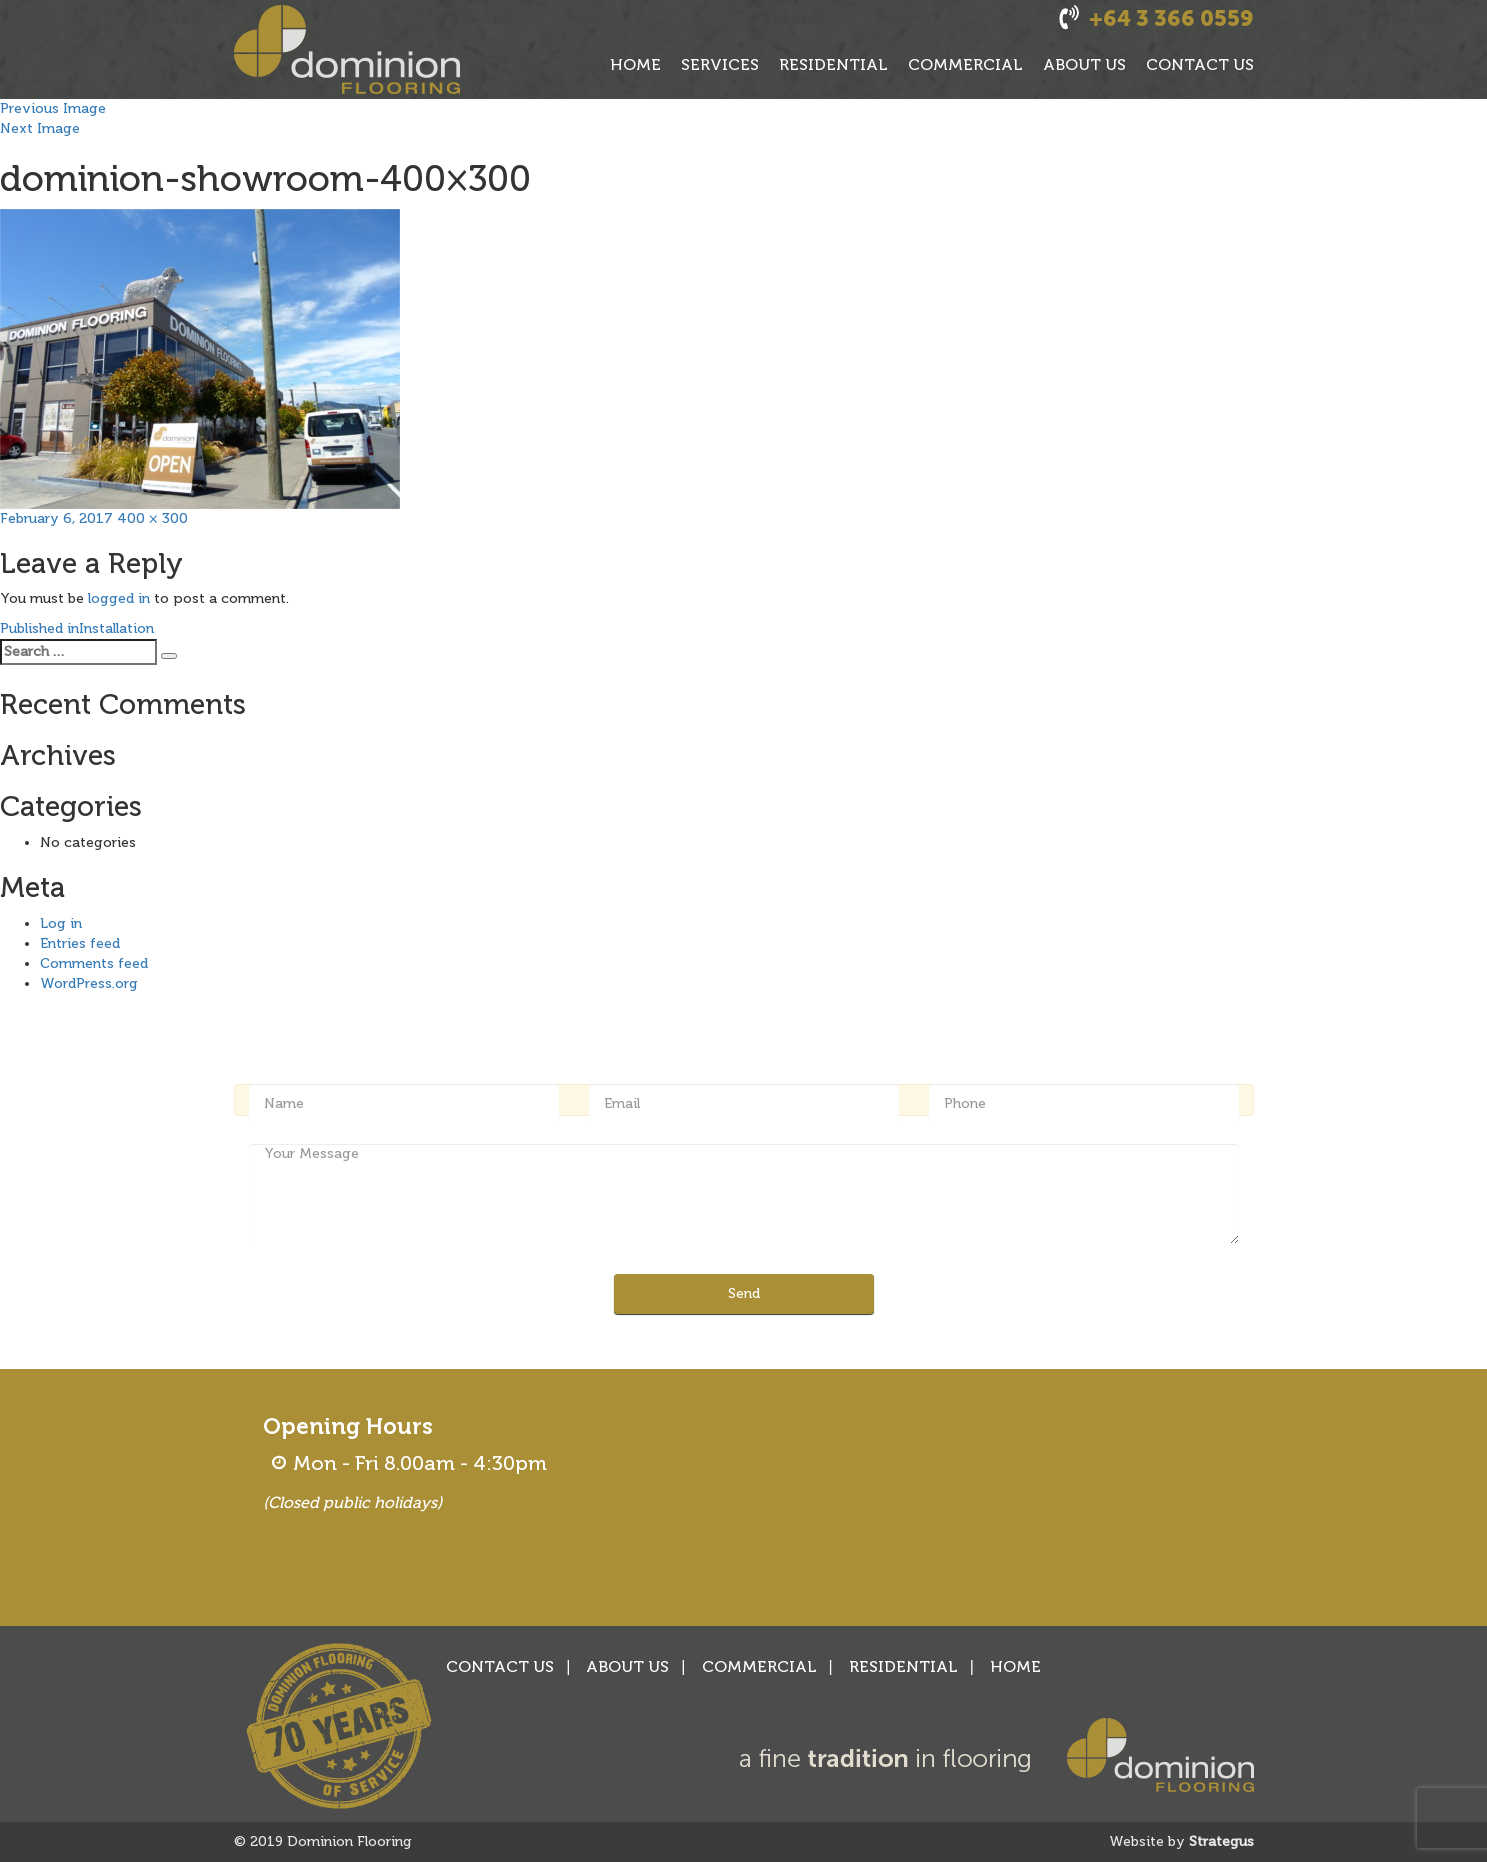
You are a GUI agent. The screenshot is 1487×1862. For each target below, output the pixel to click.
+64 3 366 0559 (1171, 18)
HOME (635, 64)
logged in (119, 598)
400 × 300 (152, 518)
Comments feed (94, 963)
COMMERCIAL (965, 64)
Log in (61, 923)
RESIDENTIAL (833, 64)
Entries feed (80, 943)
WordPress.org (89, 983)
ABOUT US (1084, 64)
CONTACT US (1200, 64)
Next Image (40, 128)
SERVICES (720, 64)
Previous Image (53, 108)
